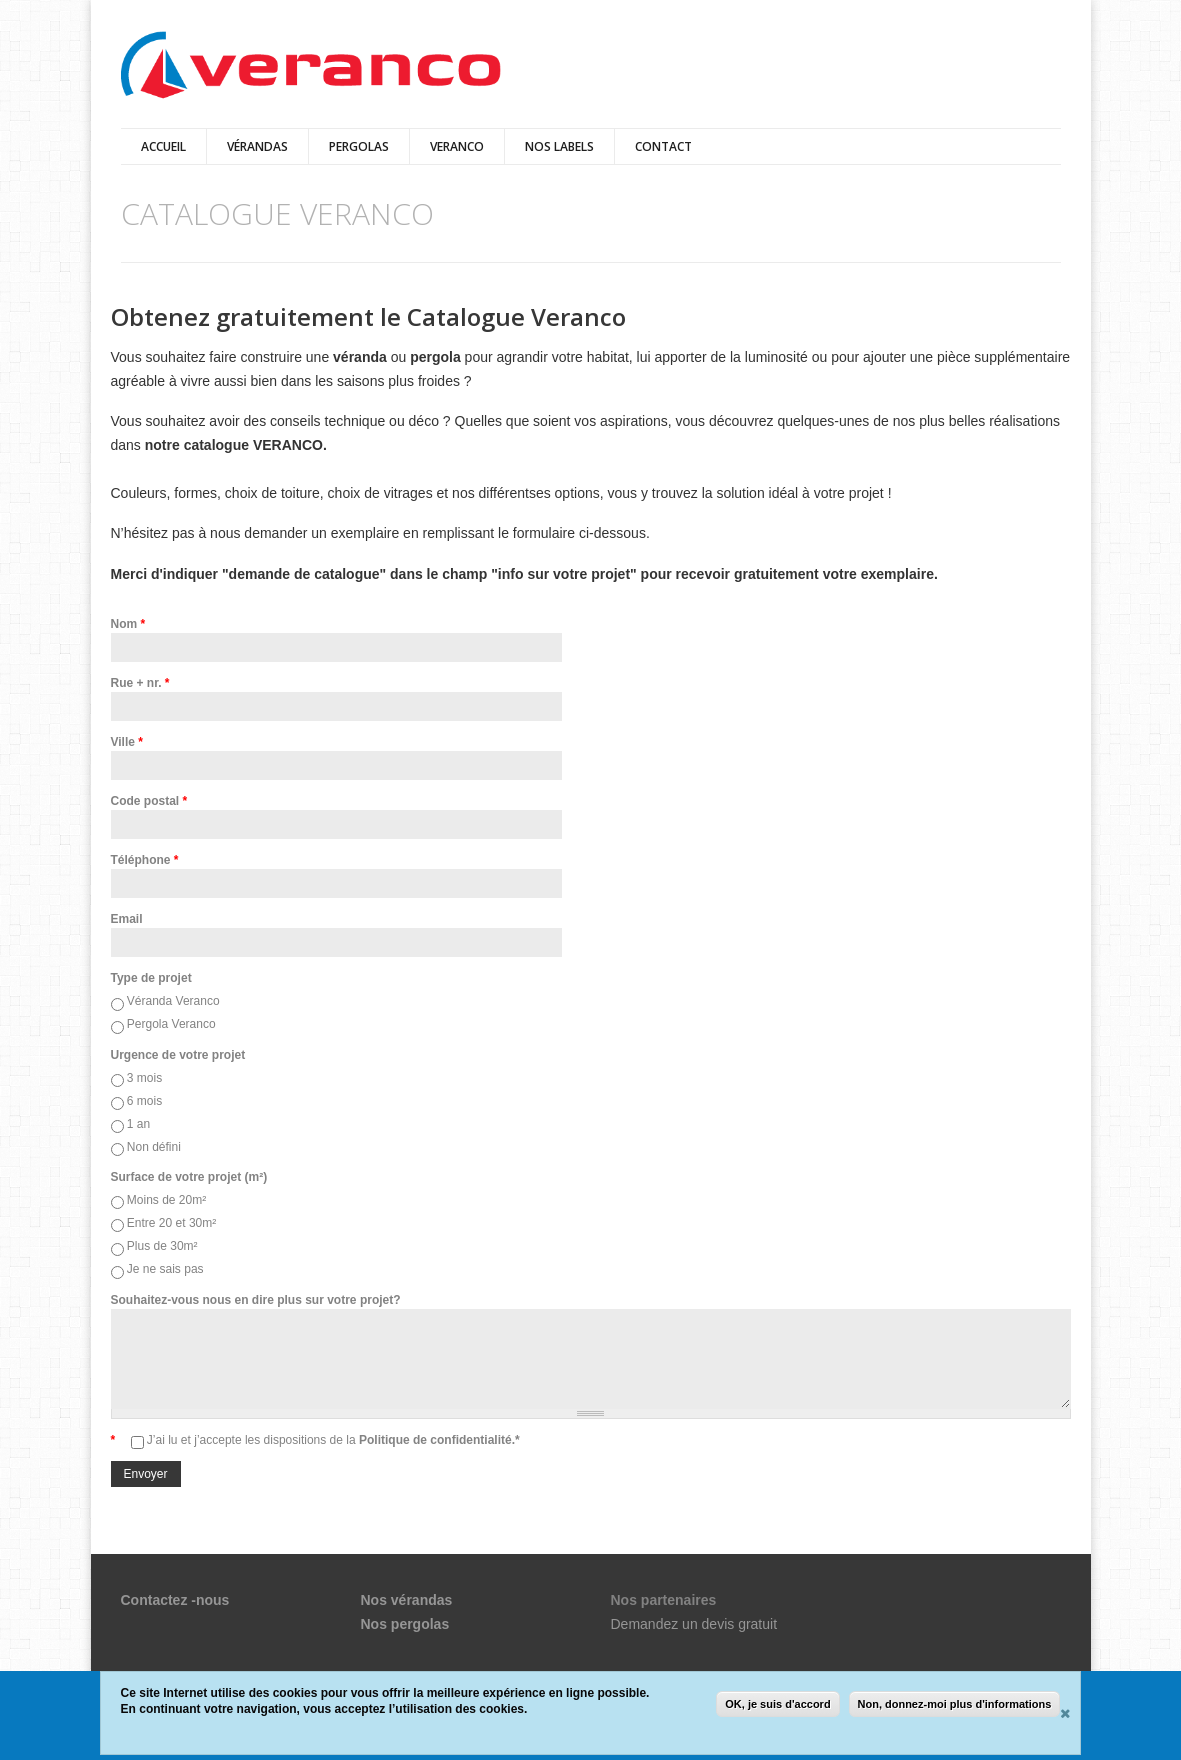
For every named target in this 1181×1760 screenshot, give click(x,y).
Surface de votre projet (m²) (189, 1177)
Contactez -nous (175, 1600)
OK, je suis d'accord (777, 1704)
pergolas (359, 146)
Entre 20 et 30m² (171, 1223)
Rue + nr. (140, 683)
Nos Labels (559, 146)
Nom (128, 624)
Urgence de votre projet (178, 1055)
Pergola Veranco (171, 1024)
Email (127, 919)
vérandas (257, 146)
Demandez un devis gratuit (694, 1624)
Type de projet (151, 978)
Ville (127, 742)
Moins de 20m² (166, 1200)
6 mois (144, 1101)
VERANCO (457, 146)
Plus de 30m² (162, 1246)
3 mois (144, 1078)
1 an (138, 1124)
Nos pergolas (405, 1624)
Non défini (154, 1147)
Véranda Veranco (173, 1001)
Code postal (149, 801)
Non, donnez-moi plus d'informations (955, 1704)
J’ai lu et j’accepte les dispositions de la (333, 1440)
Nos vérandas (407, 1600)
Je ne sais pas (165, 1269)
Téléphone (145, 860)
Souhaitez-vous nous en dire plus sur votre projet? (256, 1300)
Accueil (163, 146)
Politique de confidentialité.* (438, 1440)
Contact (663, 146)
